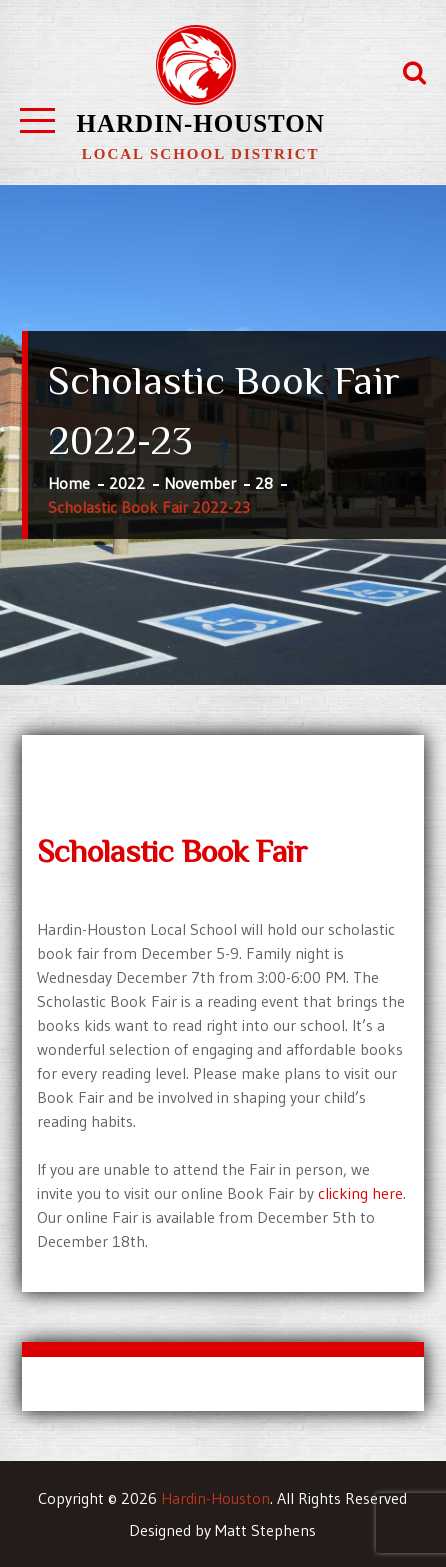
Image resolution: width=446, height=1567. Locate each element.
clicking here (360, 1193)
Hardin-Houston (201, 123)
